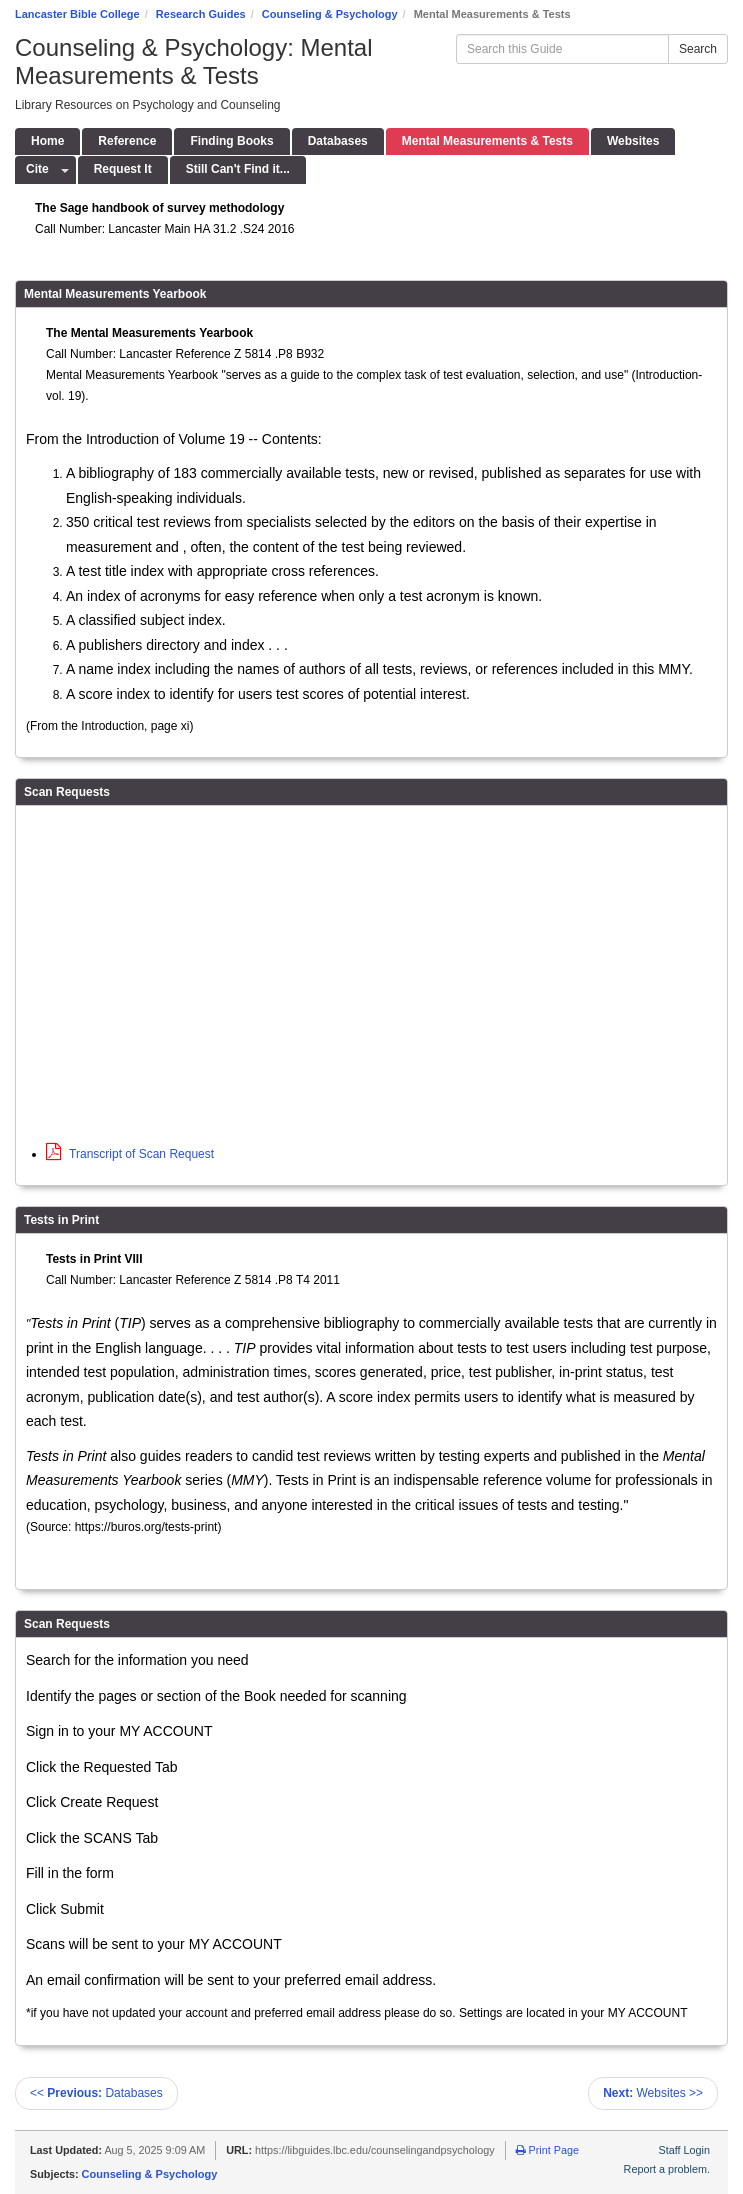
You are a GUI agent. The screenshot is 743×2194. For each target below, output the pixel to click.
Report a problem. (667, 2169)
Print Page (547, 2150)
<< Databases (96, 2093)
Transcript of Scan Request (130, 1154)
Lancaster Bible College (77, 14)
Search (698, 49)
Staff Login (684, 2150)
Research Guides (201, 14)
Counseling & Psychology (330, 14)
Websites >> (653, 2093)
